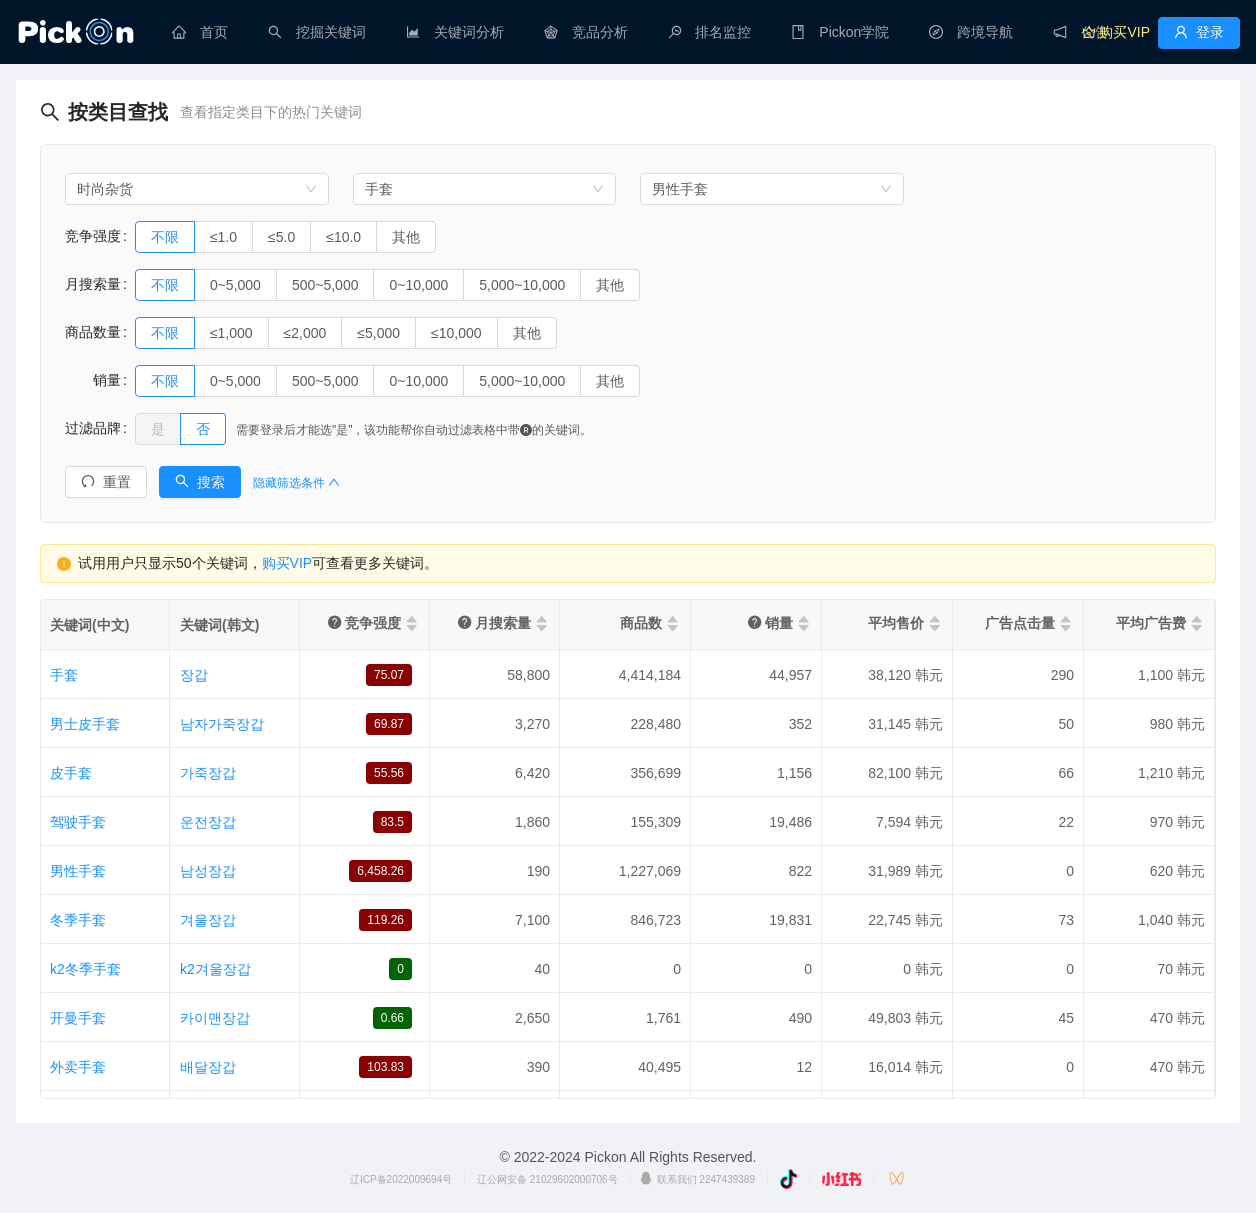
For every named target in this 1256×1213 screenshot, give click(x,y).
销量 (93, 380)
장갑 (194, 675)
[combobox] (197, 189)
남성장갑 (208, 871)
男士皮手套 (85, 724)
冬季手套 (78, 920)
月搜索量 (93, 284)
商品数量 (93, 332)
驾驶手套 (78, 822)
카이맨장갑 (215, 1018)
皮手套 (71, 773)
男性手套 (78, 871)
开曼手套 (78, 1018)
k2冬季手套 (85, 969)
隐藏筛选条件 (296, 483)
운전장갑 (208, 822)
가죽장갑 (208, 773)
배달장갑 (208, 1067)
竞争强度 (93, 236)
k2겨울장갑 (215, 969)
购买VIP (287, 563)
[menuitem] (200, 32)
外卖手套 (78, 1067)
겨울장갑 (208, 920)
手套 (64, 675)
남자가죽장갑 (222, 724)
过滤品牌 (93, 428)
